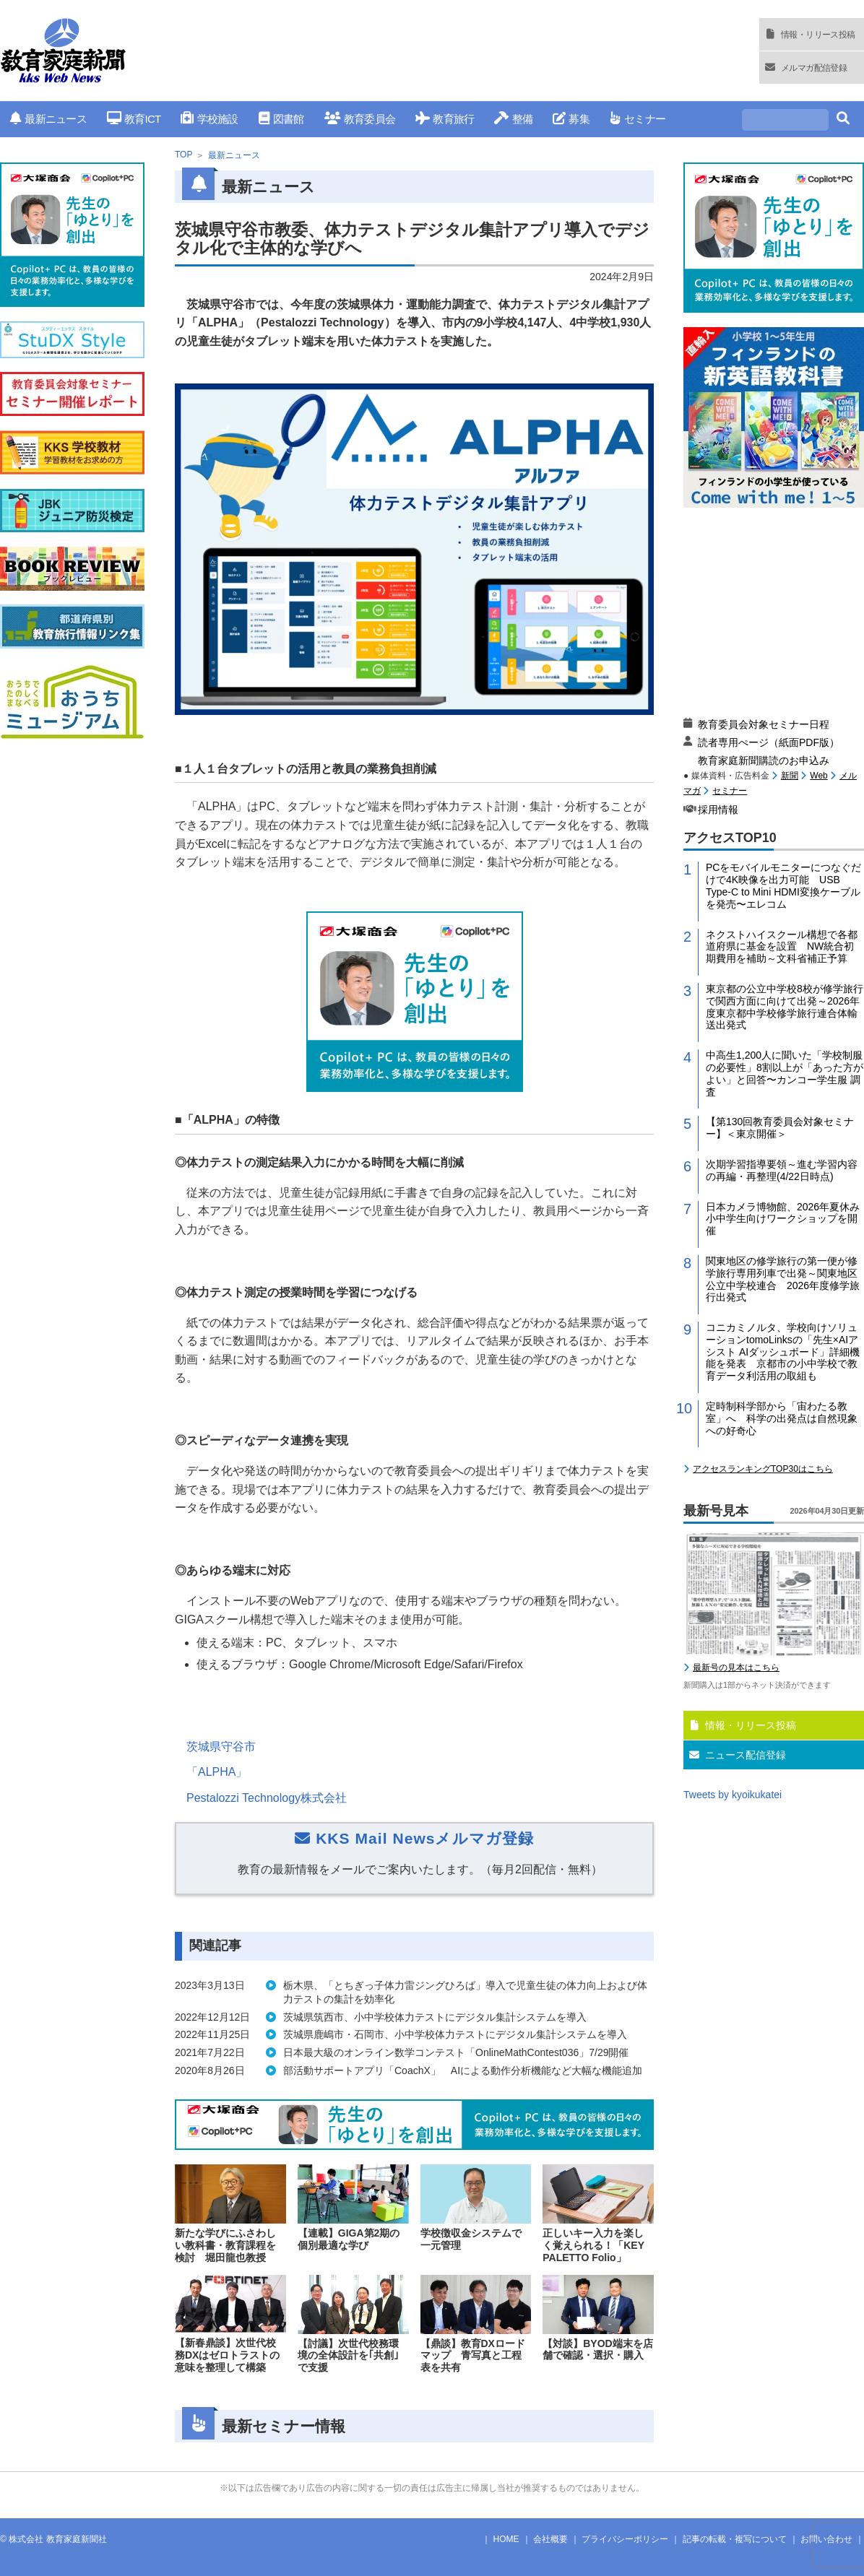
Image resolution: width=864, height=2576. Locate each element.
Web (818, 776)
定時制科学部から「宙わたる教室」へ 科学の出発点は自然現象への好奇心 (781, 1418)
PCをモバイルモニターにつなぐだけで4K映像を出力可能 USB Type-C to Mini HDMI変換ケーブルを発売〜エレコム (783, 885)
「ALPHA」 (216, 1772)
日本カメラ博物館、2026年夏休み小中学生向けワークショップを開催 (783, 1219)
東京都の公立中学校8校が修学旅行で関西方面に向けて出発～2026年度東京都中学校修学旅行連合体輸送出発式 (784, 1007)
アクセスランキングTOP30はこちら (763, 1469)
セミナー (637, 119)
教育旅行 (444, 119)
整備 (513, 119)
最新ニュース (48, 119)
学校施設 (209, 119)
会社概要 (550, 2539)
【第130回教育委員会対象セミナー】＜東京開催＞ (780, 1128)
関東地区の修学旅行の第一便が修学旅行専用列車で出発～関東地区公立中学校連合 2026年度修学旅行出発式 (783, 1279)
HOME (506, 2539)
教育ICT (134, 119)
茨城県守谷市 (221, 1746)
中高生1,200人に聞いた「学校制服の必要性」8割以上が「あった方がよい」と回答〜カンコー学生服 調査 (784, 1073)
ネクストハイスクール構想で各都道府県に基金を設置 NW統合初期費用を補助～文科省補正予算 (781, 947)
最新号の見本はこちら (736, 1667)
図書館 (281, 119)
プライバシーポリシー (625, 2539)
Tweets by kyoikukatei (732, 1794)
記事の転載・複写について (735, 2539)
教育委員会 (360, 119)
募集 (571, 119)
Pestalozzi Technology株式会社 (266, 1798)
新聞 (789, 776)
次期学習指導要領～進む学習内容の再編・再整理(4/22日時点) (781, 1170)
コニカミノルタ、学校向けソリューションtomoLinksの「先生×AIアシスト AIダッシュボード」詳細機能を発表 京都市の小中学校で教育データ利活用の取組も (783, 1352)
